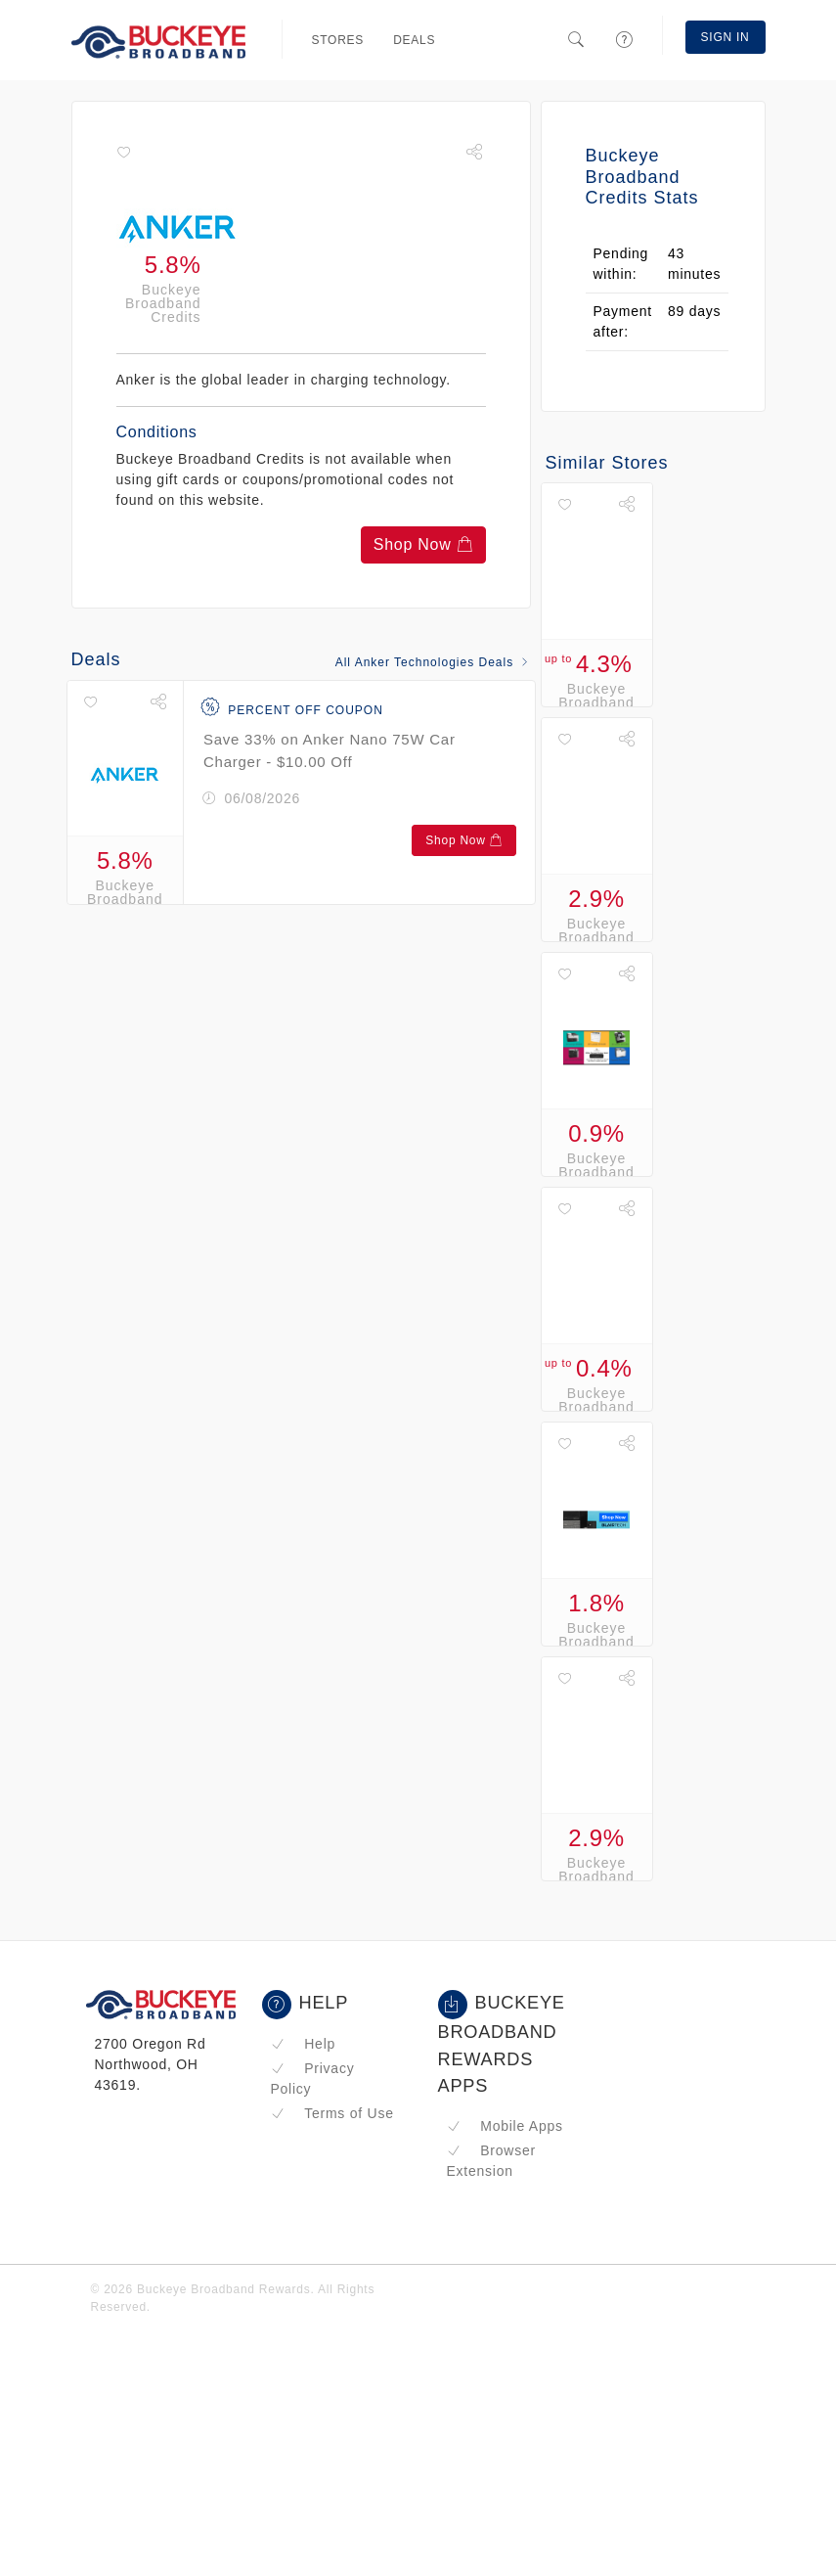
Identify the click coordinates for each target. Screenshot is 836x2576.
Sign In (725, 37)
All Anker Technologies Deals (433, 662)
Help (303, 2044)
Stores (338, 40)
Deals (414, 40)
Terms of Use (332, 2113)
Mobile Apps (505, 2126)
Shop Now (423, 544)
